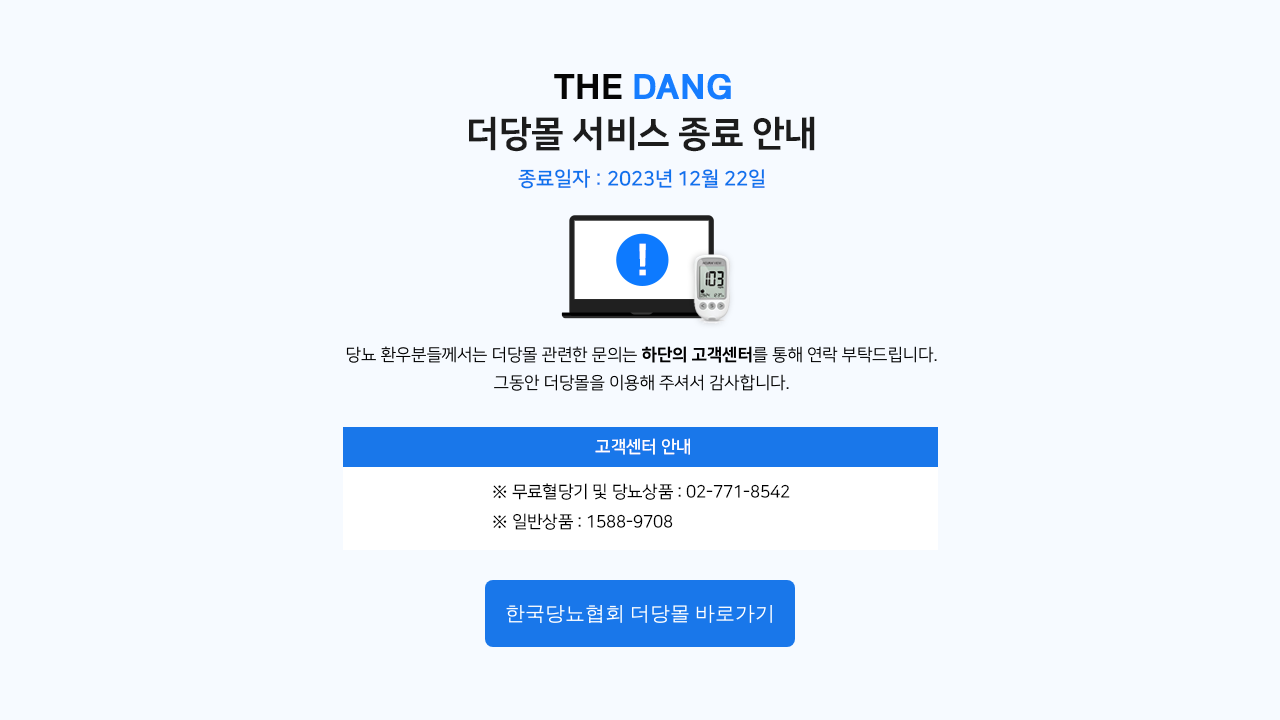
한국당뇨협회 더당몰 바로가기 (640, 613)
